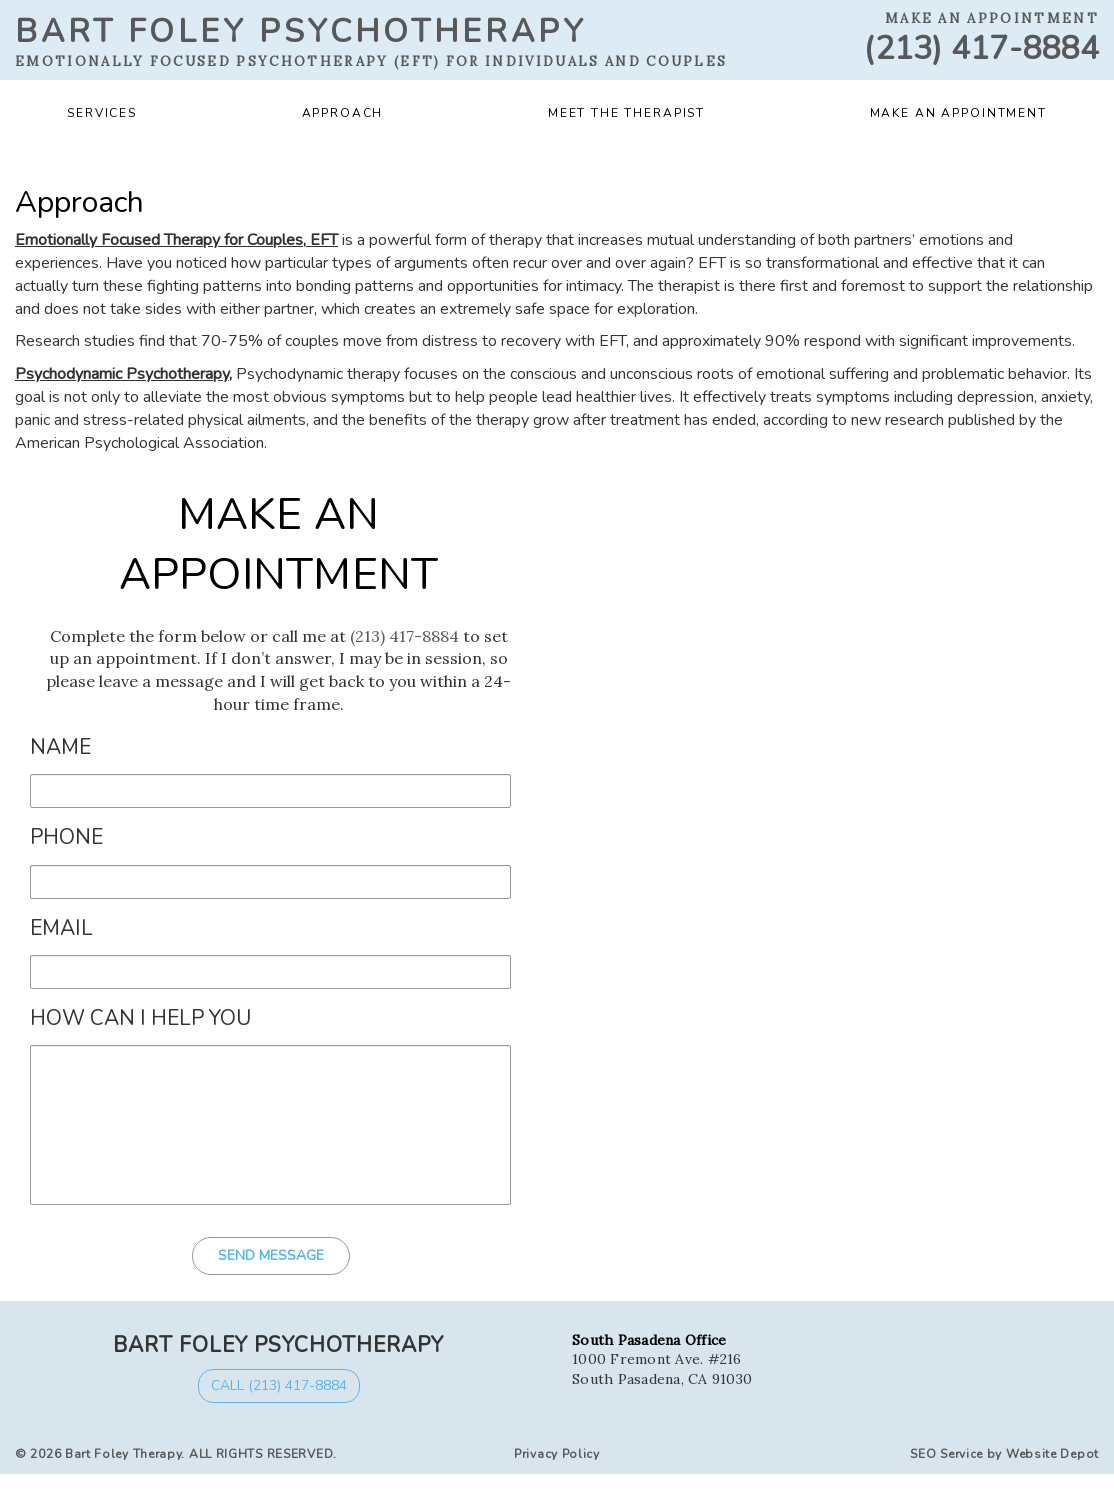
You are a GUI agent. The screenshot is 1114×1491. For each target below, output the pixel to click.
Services (102, 113)
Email (61, 928)
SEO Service (946, 1454)
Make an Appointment (958, 113)
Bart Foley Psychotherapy (301, 31)
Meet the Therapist (626, 113)
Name (60, 747)
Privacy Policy (557, 1454)
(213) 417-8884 (981, 48)
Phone (66, 837)
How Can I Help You (140, 1018)
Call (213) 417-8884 (279, 1385)
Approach (343, 113)
